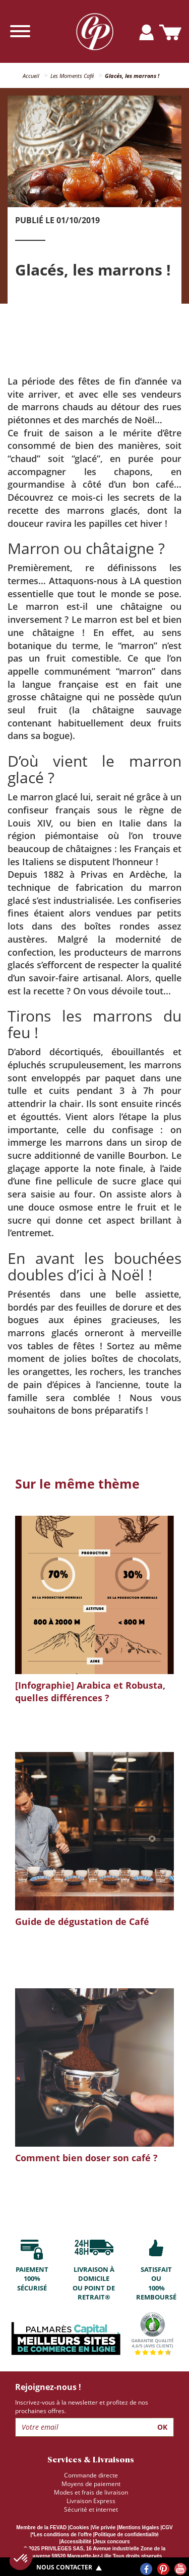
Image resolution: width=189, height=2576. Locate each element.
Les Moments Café (72, 75)
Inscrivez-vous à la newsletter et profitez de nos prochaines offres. (81, 2406)
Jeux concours (112, 2541)
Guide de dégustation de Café (82, 1921)
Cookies (79, 2527)
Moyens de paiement (90, 2483)
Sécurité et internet (91, 2509)
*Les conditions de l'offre (62, 2534)
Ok (162, 2427)
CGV (167, 2527)
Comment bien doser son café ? (86, 2158)
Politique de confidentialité (127, 2534)
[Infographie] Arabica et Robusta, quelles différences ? (90, 1691)
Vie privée (103, 2527)
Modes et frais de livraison (91, 2492)
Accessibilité (75, 2541)
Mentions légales (138, 2527)
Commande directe (91, 2475)
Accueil (31, 75)
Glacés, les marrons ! (132, 75)
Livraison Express (91, 2501)
